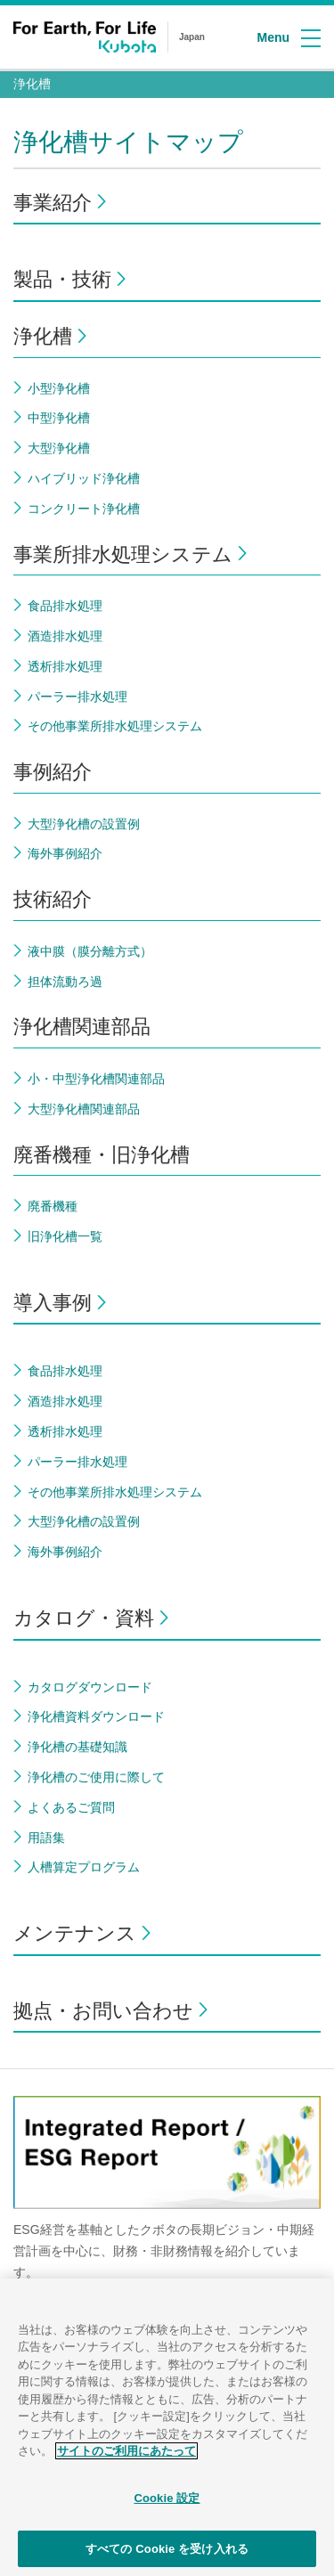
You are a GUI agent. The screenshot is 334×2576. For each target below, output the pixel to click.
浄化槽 (32, 84)
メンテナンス (74, 1933)
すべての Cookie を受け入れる (167, 2557)
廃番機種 (52, 1206)
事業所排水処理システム (122, 554)
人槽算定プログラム (84, 1867)
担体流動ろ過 (65, 981)
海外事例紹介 (65, 853)
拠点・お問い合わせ (103, 2011)
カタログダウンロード (90, 1687)
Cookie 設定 (167, 2506)
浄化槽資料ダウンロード (96, 1716)
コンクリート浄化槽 (84, 508)
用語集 (46, 1837)
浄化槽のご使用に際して (96, 1777)
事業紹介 (52, 203)
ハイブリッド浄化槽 (84, 478)
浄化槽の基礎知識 (77, 1747)
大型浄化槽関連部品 (84, 1109)
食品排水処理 (65, 606)
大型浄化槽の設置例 (84, 824)
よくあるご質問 (71, 1807)
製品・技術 (62, 279)
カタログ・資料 (83, 1618)
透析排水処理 (65, 666)
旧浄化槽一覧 (65, 1236)
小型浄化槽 (59, 388)
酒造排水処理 (65, 636)
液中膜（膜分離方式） (90, 951)
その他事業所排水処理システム (115, 726)
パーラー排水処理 (77, 696)
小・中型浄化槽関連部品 (96, 1079)
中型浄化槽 (59, 418)
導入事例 (52, 1303)
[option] (167, 2198)
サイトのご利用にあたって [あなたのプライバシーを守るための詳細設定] (126, 2459)
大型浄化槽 (59, 448)
